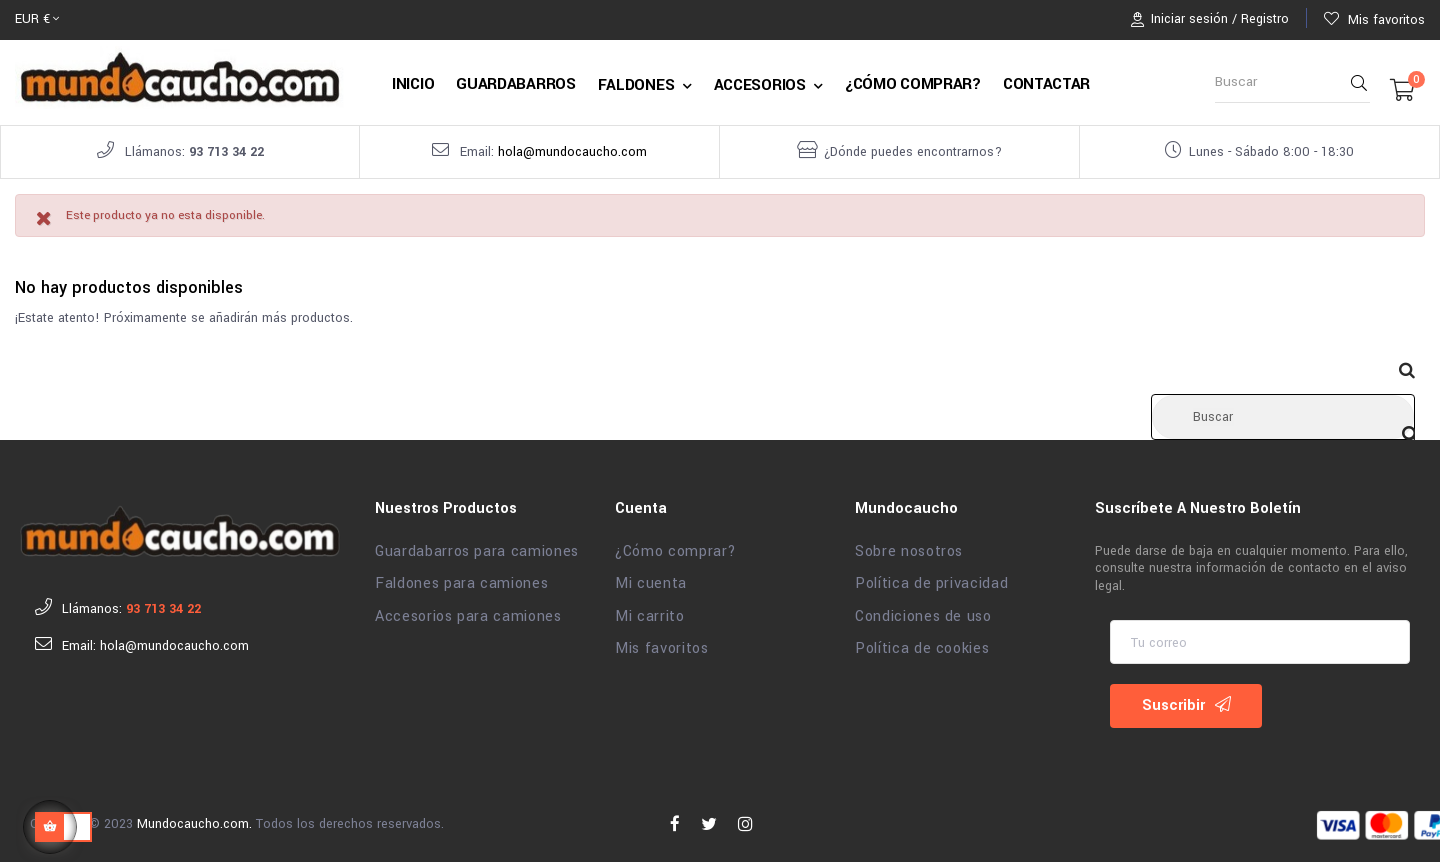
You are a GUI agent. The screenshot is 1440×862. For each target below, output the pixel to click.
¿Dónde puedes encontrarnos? (913, 152)
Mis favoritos (661, 644)
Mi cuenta (651, 579)
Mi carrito (650, 612)
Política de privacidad (931, 579)
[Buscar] (1283, 412)
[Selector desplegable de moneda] (37, 20)
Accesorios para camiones (468, 612)
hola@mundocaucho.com (572, 152)
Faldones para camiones (461, 579)
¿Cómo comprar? (676, 547)
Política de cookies (922, 644)
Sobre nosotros (909, 547)
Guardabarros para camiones (477, 547)
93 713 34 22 (226, 152)
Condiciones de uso (923, 612)
